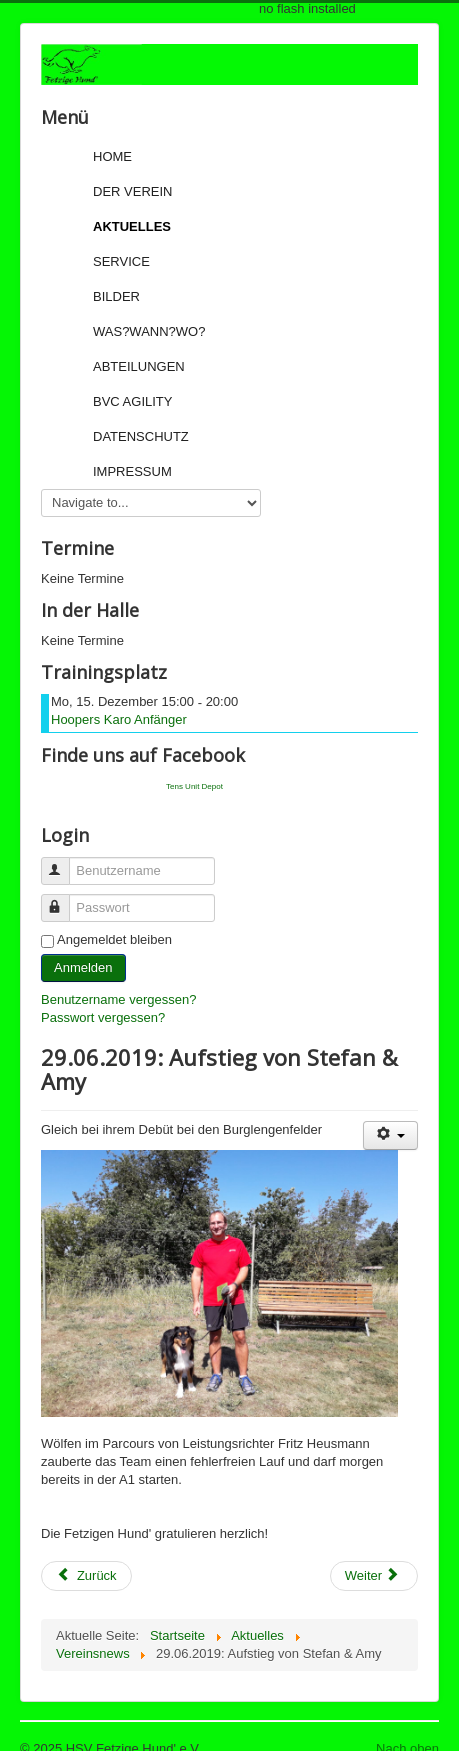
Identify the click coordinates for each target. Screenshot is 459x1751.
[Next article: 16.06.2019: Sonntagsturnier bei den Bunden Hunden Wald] (374, 1576)
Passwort (64, 899)
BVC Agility (132, 401)
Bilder (116, 296)
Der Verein (132, 191)
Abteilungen (139, 366)
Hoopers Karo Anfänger (119, 719)
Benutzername (64, 862)
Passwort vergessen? (103, 1017)
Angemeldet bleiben (114, 939)
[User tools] (390, 1135)
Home (112, 156)
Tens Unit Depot (194, 786)
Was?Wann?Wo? (149, 331)
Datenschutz (141, 436)
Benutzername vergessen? (118, 999)
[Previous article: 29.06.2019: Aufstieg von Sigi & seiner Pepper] (86, 1576)
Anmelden (83, 967)
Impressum (132, 471)
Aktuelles (132, 226)
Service (121, 261)
